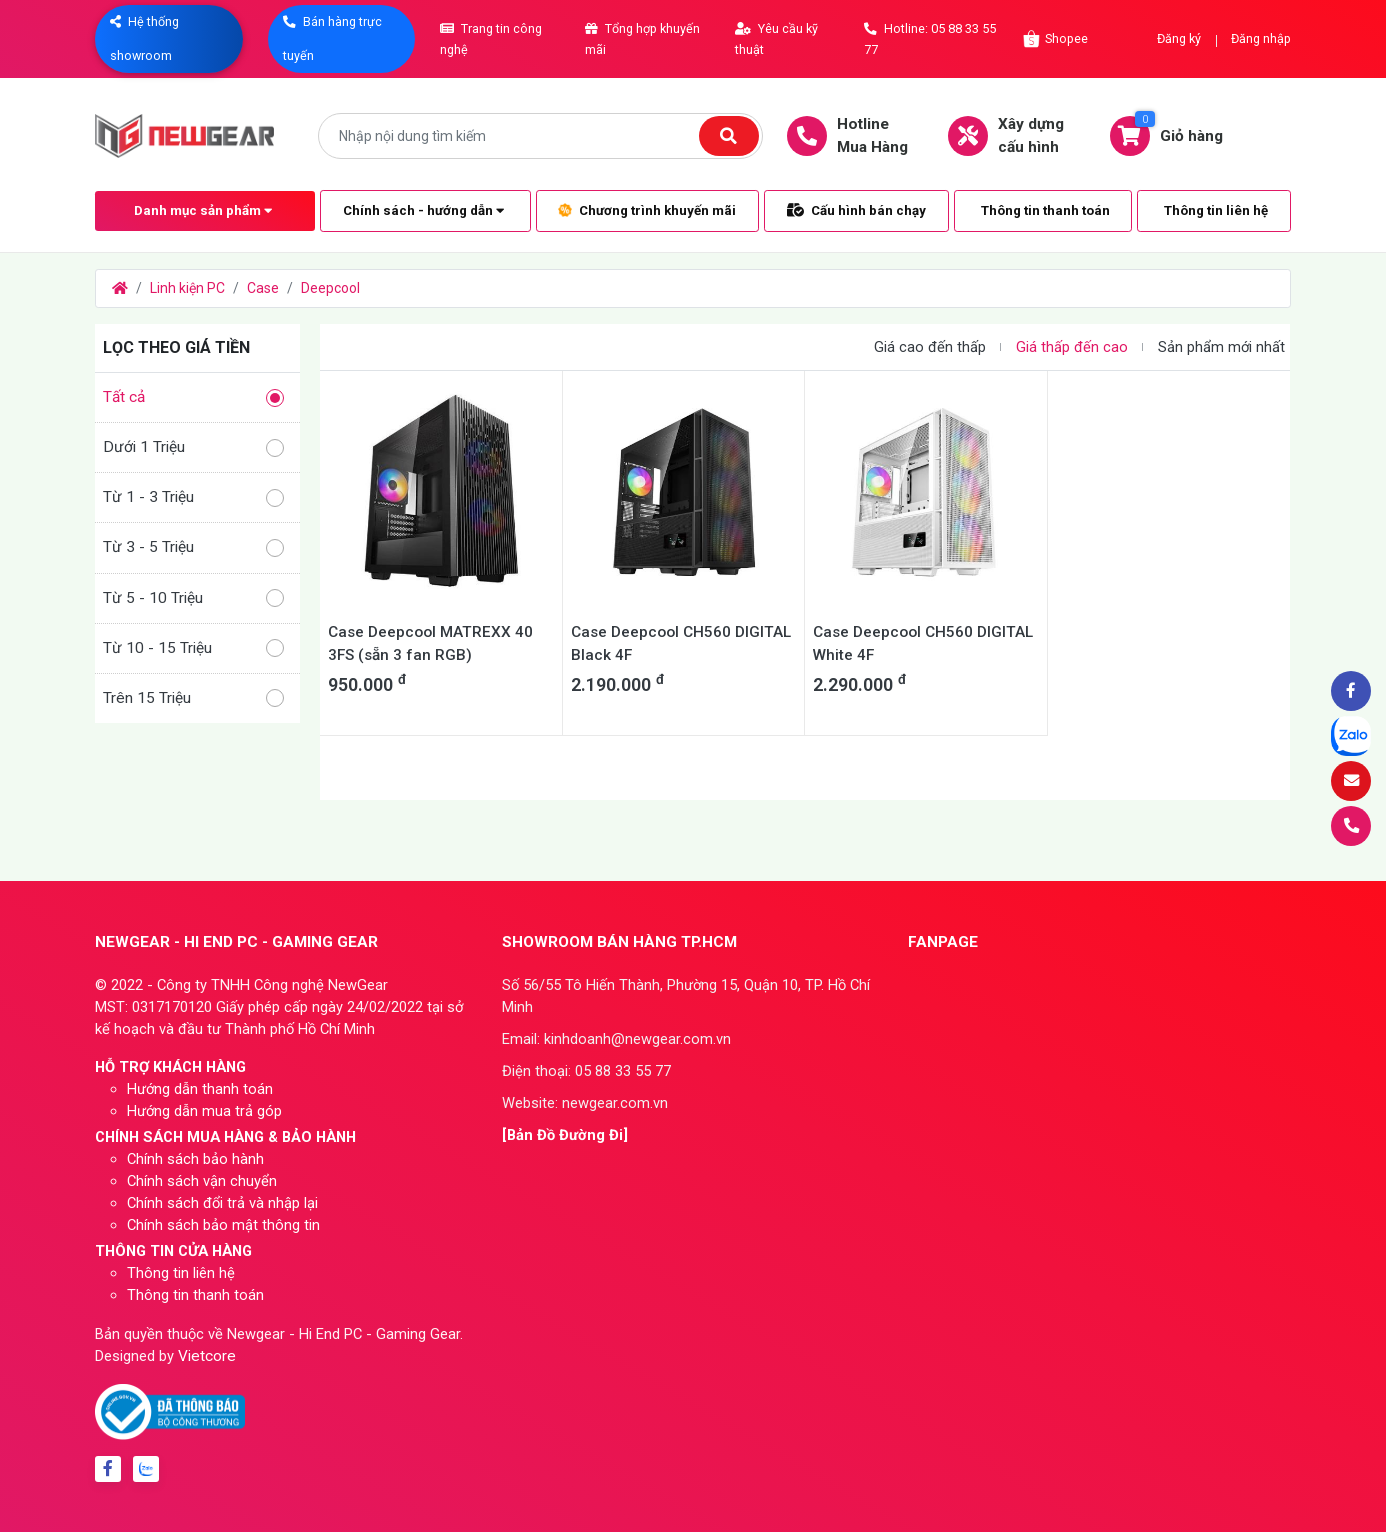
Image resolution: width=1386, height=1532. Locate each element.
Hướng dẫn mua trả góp (204, 1111)
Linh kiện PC (187, 288)
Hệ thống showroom (144, 38)
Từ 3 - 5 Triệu (193, 547)
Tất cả (193, 397)
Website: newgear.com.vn (585, 1103)
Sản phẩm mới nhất (1221, 347)
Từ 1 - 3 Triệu (193, 497)
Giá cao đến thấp (930, 347)
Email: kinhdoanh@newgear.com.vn (616, 1039)
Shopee (1055, 39)
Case (263, 288)
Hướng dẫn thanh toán (200, 1089)
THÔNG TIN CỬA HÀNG (173, 1251)
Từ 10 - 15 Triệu (193, 648)
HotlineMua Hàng (857, 135)
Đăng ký (1179, 38)
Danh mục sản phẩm (203, 210)
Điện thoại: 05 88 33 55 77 (586, 1071)
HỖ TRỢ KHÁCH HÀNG (170, 1067)
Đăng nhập (1261, 38)
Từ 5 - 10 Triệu (193, 598)
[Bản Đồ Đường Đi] (565, 1135)
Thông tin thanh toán (1045, 210)
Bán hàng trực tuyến (332, 38)
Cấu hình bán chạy (856, 210)
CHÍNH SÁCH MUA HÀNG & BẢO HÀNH (225, 1137)
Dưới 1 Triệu (193, 447)
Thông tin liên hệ (1216, 210)
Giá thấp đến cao (1072, 347)
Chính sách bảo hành (195, 1159)
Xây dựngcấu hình (1016, 135)
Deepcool (330, 288)
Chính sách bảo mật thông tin (223, 1225)
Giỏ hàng (1176, 135)
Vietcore (207, 1356)
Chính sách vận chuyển (202, 1181)
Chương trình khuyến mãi (647, 210)
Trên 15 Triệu (193, 698)
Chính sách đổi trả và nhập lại (222, 1203)
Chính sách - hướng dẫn (423, 210)
